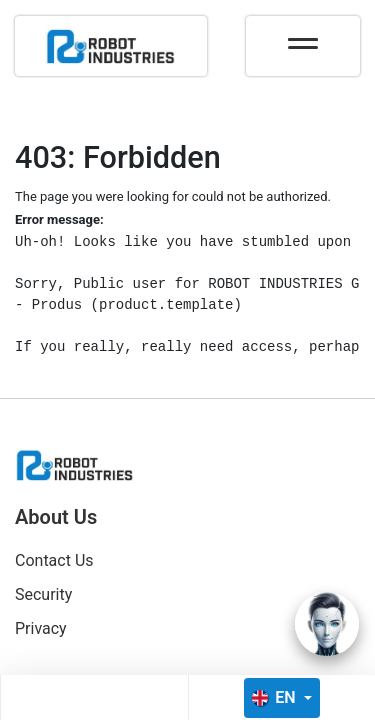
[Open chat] (327, 624)
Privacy (41, 628)
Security (43, 594)
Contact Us (54, 560)
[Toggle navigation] (303, 37)
